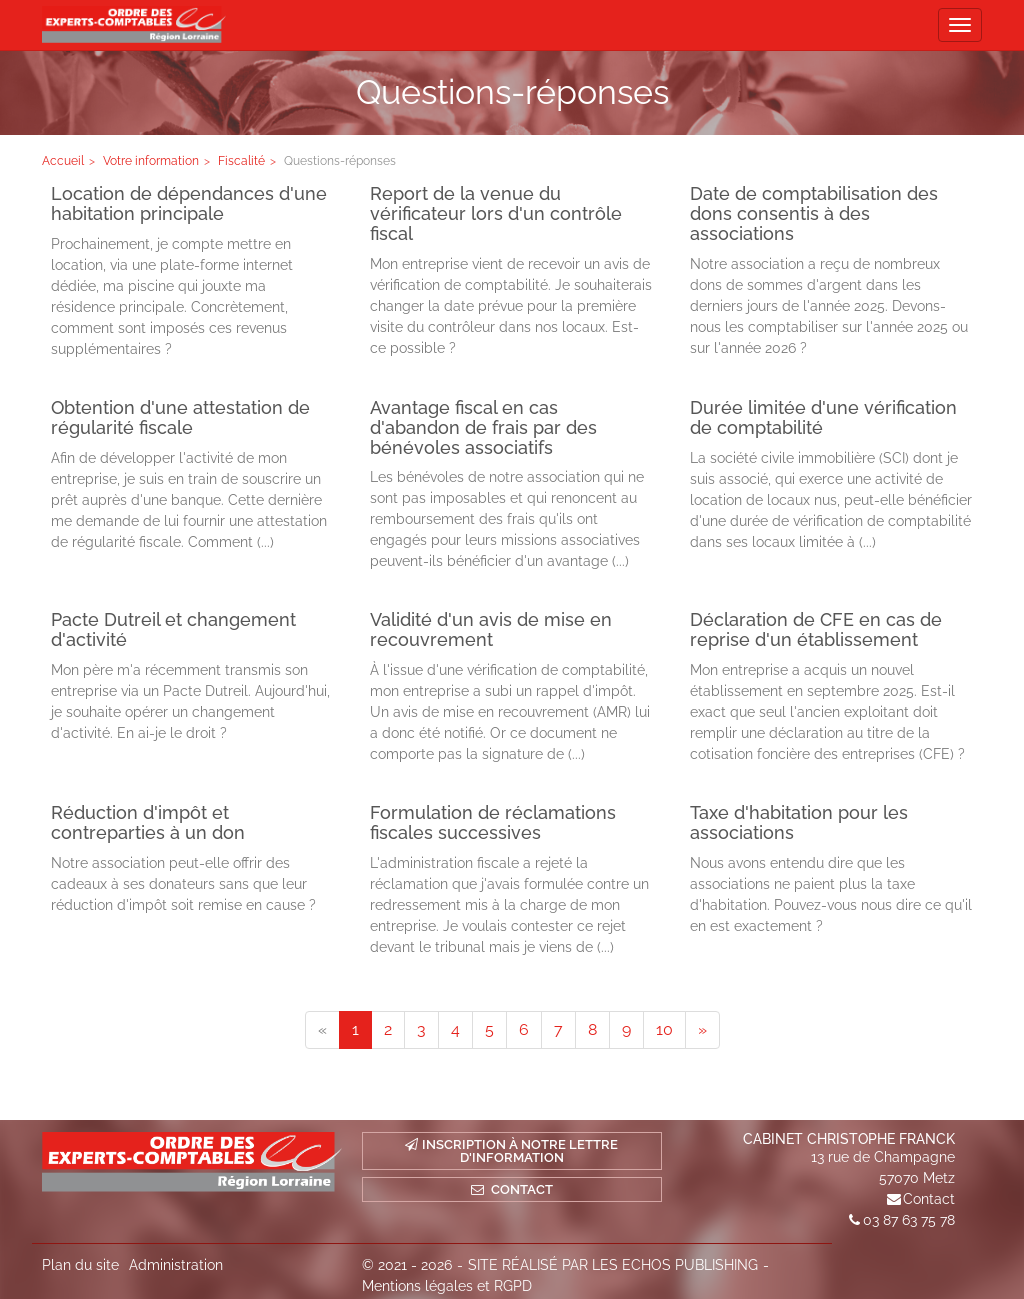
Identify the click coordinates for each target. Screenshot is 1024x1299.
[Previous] (322, 1030)
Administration (176, 1265)
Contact (929, 1199)
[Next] (702, 1030)
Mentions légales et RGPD (447, 1286)
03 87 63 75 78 (909, 1220)
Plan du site (80, 1265)
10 (664, 1029)
